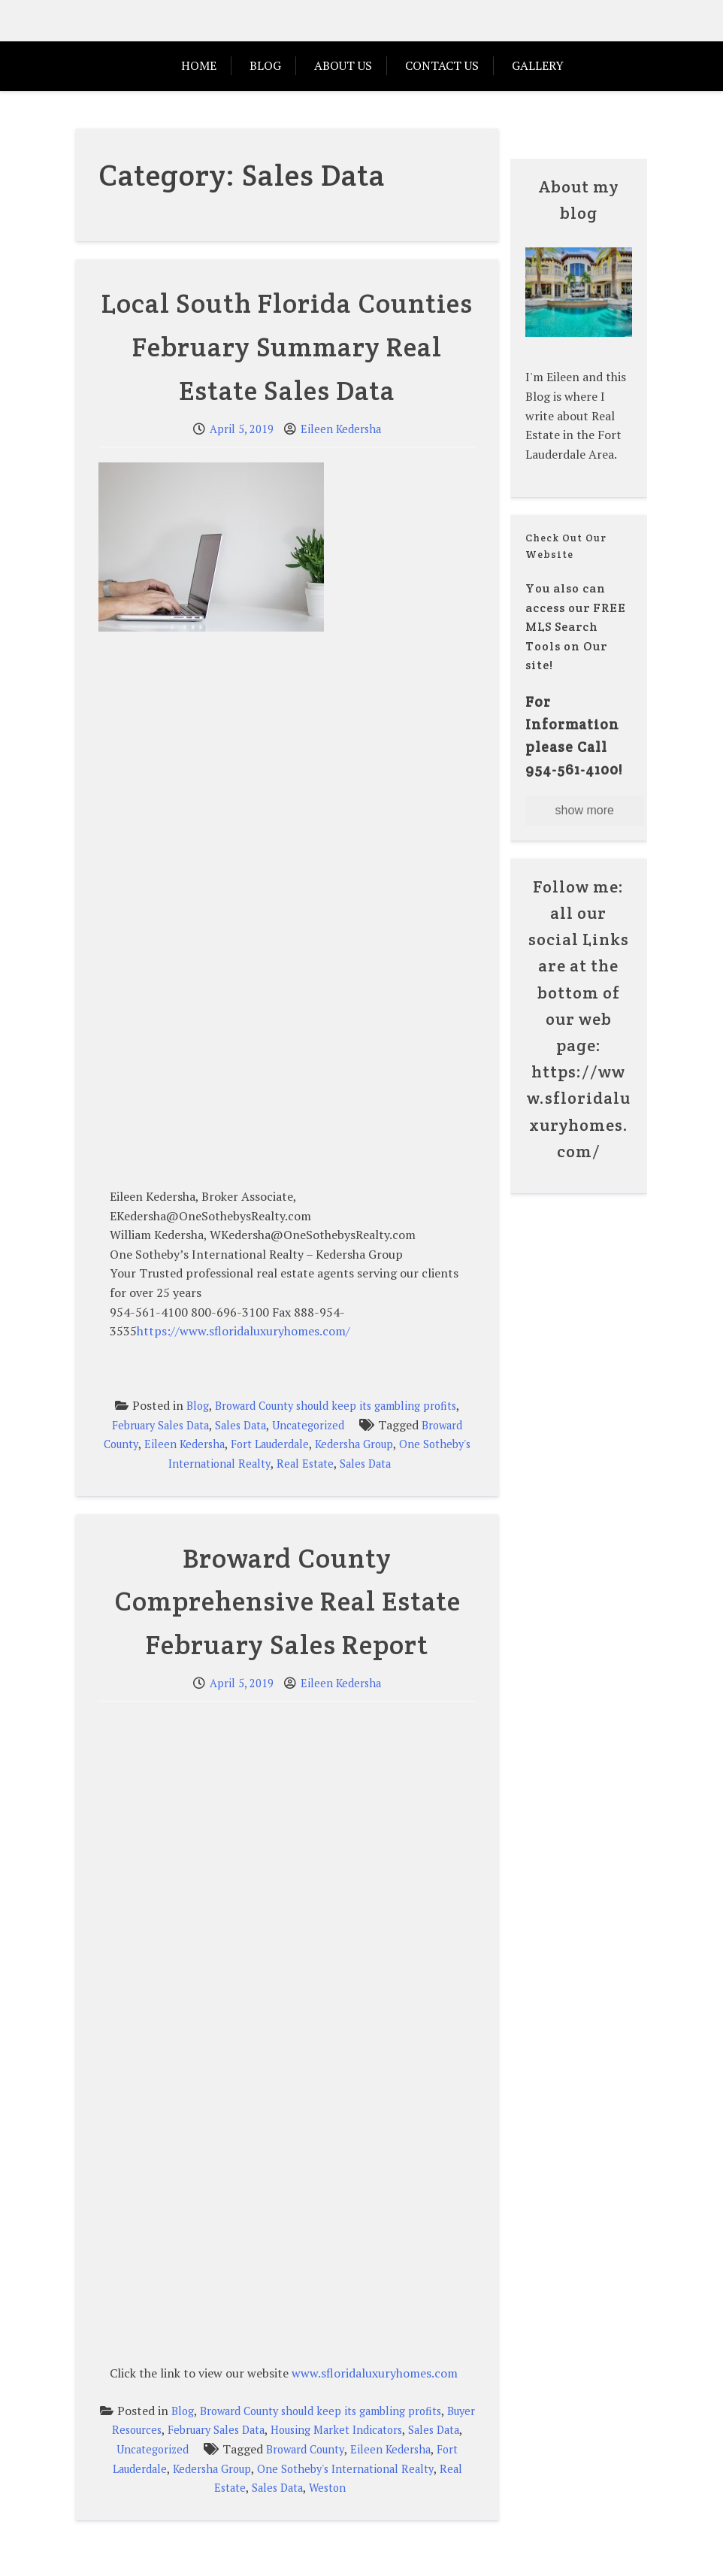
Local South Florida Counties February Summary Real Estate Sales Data (287, 346)
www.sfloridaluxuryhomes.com (375, 2373)
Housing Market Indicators (336, 2430)
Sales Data (240, 1425)
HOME (198, 65)
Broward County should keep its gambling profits (335, 1406)
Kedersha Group (354, 1444)
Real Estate (305, 1463)
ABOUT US (343, 65)
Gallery (538, 65)
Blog (265, 65)
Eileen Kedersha (341, 429)
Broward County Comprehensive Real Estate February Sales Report (287, 1601)
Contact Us (442, 65)
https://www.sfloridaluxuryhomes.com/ (243, 1331)
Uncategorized (308, 1425)
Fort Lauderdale (270, 1444)
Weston (327, 2488)
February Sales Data (160, 1425)
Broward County (305, 2449)
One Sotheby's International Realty (345, 2469)
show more (584, 810)
